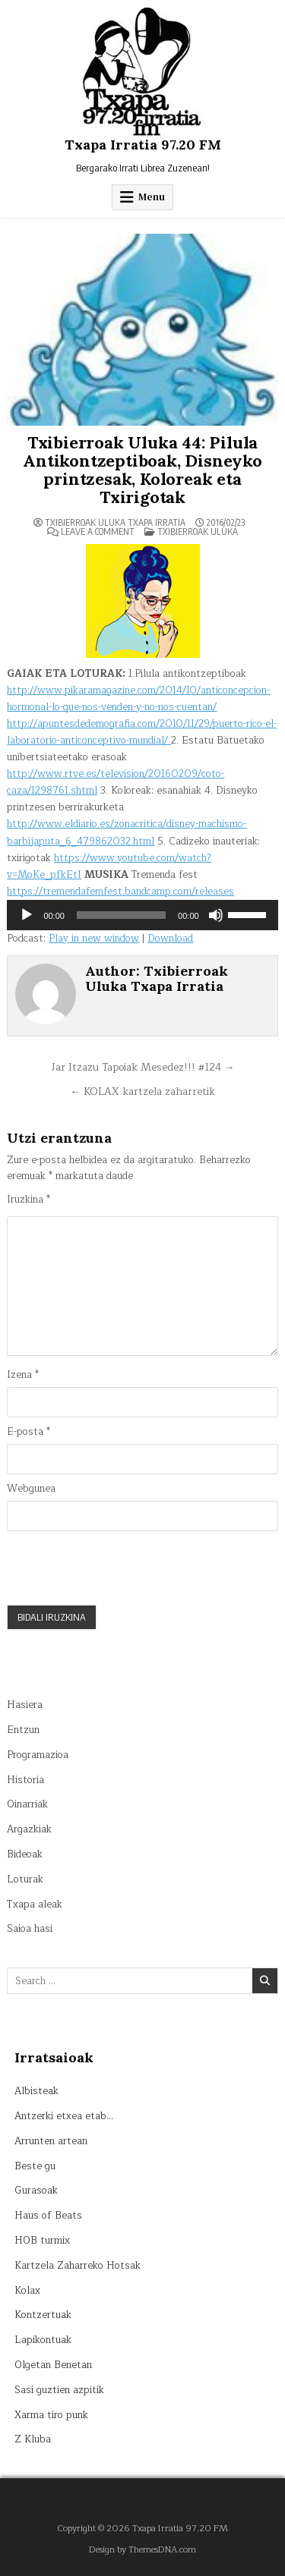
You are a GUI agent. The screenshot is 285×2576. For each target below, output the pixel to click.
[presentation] (122, 1567)
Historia (25, 1780)
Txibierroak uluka (197, 531)
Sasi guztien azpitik (59, 2390)
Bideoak (25, 1854)
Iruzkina (28, 1200)
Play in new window (94, 938)
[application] (142, 915)
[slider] (121, 915)
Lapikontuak (42, 2340)
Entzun (23, 1730)
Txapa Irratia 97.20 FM (143, 144)
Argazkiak (29, 1829)
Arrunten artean (50, 2141)
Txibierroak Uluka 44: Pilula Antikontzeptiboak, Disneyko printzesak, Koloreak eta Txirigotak (142, 470)
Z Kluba (32, 2439)
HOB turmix (42, 2240)
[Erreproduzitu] (26, 915)
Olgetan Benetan (53, 2365)
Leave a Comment (98, 531)
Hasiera (25, 1705)
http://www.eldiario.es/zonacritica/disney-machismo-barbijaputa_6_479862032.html (126, 832)
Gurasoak (36, 2190)
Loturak (25, 1879)
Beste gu (34, 2166)
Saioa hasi (29, 1928)
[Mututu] (215, 915)
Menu (151, 196)
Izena (23, 1375)
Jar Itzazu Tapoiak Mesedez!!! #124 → (143, 1067)
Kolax (27, 2290)
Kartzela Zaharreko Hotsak (77, 2265)
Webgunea (31, 1489)
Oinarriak (27, 1804)
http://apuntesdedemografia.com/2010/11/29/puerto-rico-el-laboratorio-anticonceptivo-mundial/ (142, 732)
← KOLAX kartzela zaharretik (142, 1091)
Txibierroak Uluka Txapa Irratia (115, 522)
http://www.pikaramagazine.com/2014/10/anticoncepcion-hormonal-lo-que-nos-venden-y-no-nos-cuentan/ (138, 699)
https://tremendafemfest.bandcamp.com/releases (120, 891)
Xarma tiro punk (51, 2415)
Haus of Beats (48, 2215)
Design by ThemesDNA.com (142, 2550)
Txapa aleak (34, 1904)
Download (170, 938)
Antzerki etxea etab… (63, 2116)
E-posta (28, 1432)
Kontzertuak (42, 2315)
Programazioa (37, 1755)
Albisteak (36, 2091)
